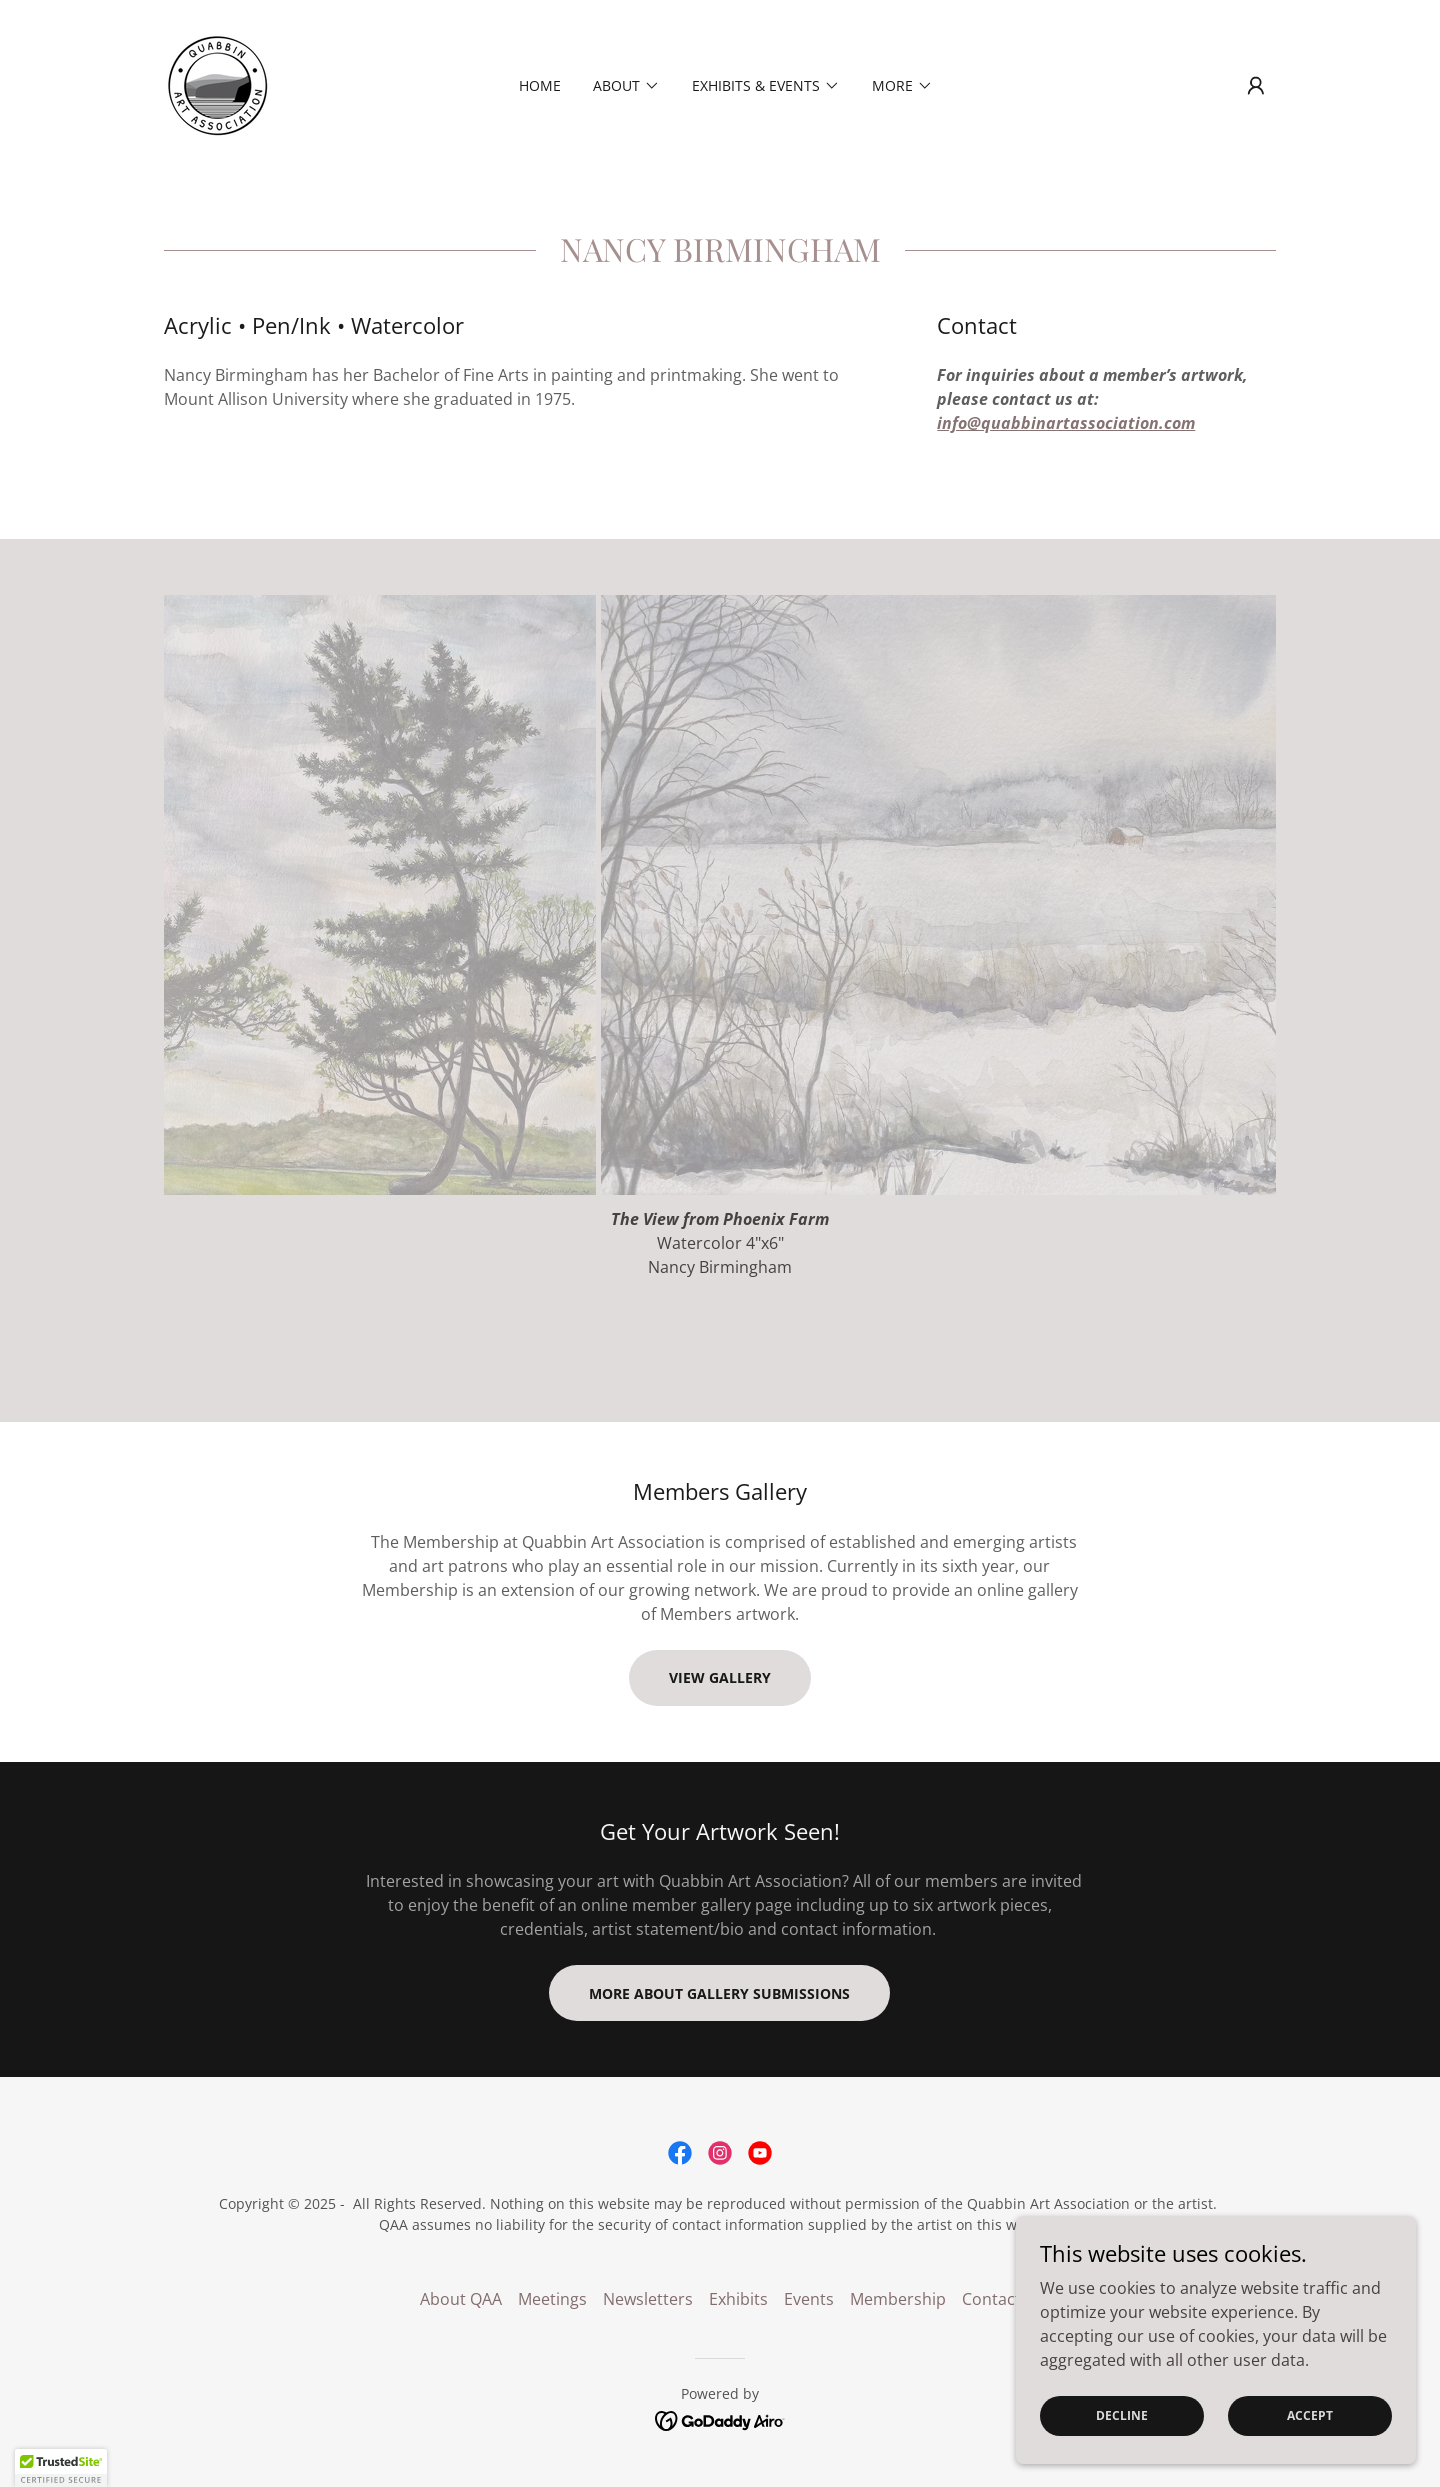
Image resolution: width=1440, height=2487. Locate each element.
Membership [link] (898, 2299)
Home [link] (540, 85)
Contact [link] (991, 2299)
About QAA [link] (461, 2299)
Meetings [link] (552, 2299)
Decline (1122, 2415)
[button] (1256, 86)
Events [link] (809, 2299)
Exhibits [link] (738, 2299)
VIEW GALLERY (720, 1677)
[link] (217, 84)
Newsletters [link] (648, 2299)
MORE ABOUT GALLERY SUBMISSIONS (719, 1993)
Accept (1310, 2415)
